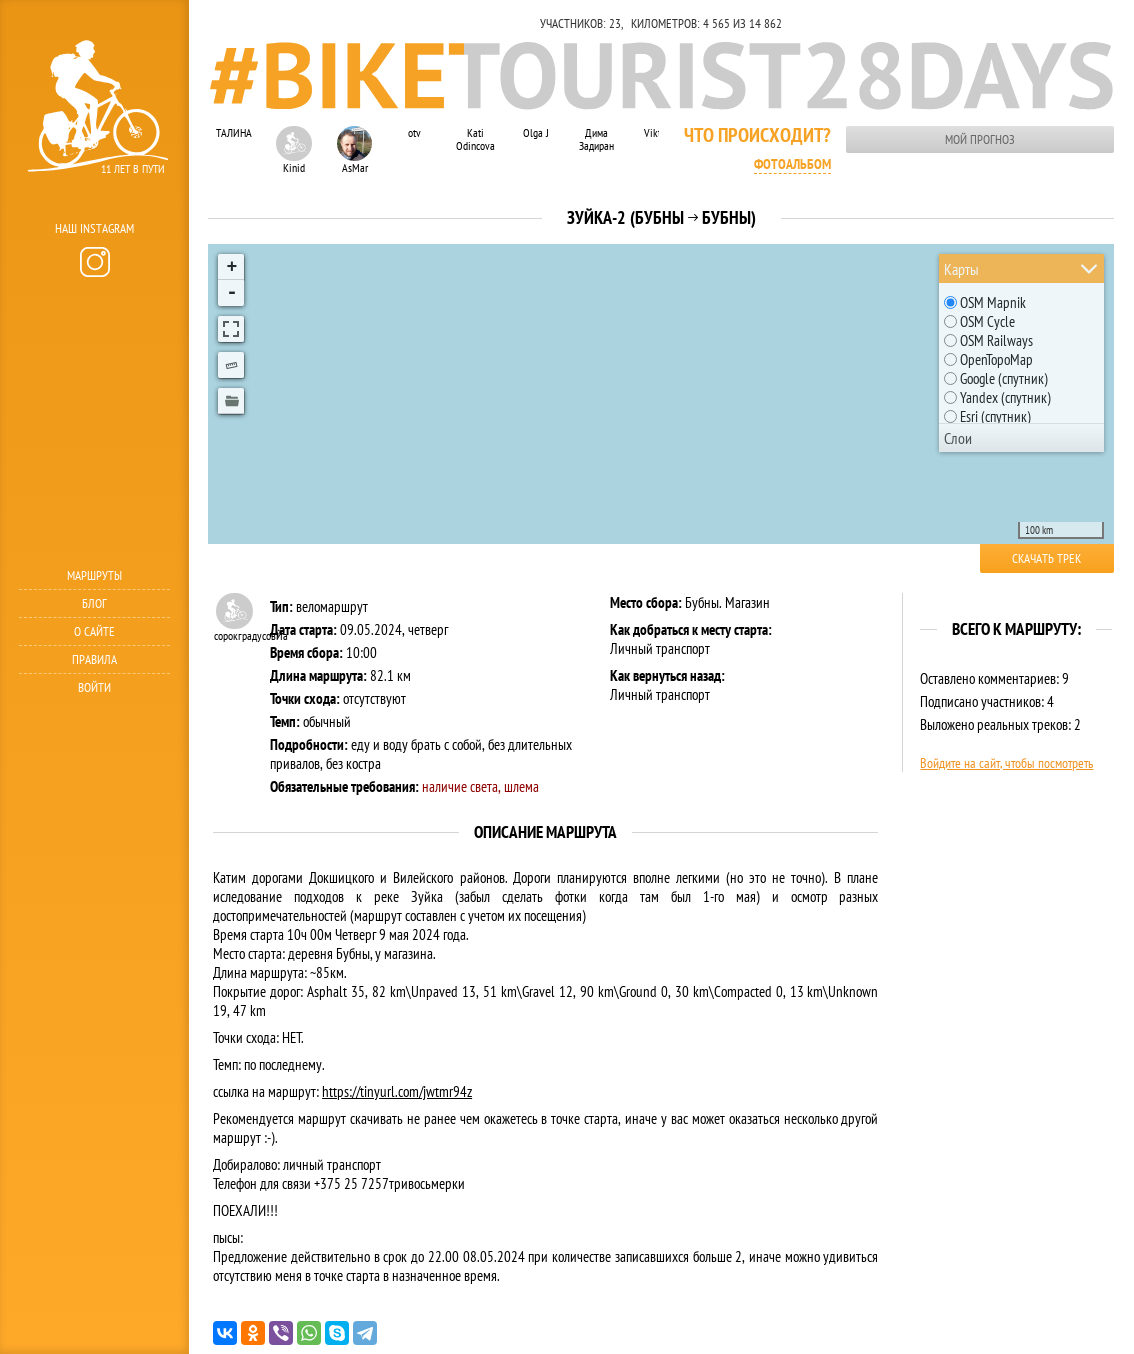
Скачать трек (1046, 558)
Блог (94, 603)
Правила (94, 659)
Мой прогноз (980, 139)
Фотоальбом (792, 164)
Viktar (656, 132)
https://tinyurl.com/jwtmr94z (397, 1091)
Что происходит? (757, 135)
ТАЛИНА (234, 132)
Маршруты (94, 575)
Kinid (293, 150)
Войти (94, 687)
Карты (961, 269)
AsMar (354, 150)
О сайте (94, 631)
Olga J (536, 132)
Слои (958, 438)
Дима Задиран (596, 139)
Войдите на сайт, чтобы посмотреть (1006, 763)
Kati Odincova (475, 139)
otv (414, 132)
